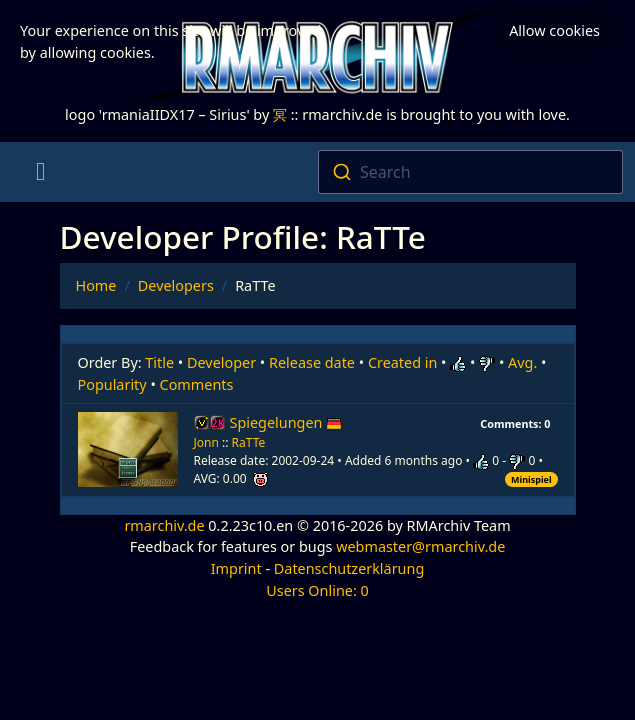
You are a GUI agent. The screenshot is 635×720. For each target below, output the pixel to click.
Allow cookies (554, 30)
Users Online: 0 (317, 590)
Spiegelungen (286, 422)
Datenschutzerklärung (349, 568)
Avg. (522, 362)
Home (96, 285)
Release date (312, 362)
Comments (197, 384)
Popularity (112, 384)
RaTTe (249, 442)
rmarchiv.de (164, 525)
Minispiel (531, 479)
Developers (176, 285)
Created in (402, 362)
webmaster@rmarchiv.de (420, 546)
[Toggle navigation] (40, 172)
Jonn (206, 442)
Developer (221, 362)
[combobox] (471, 172)
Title (159, 362)
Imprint (236, 568)
